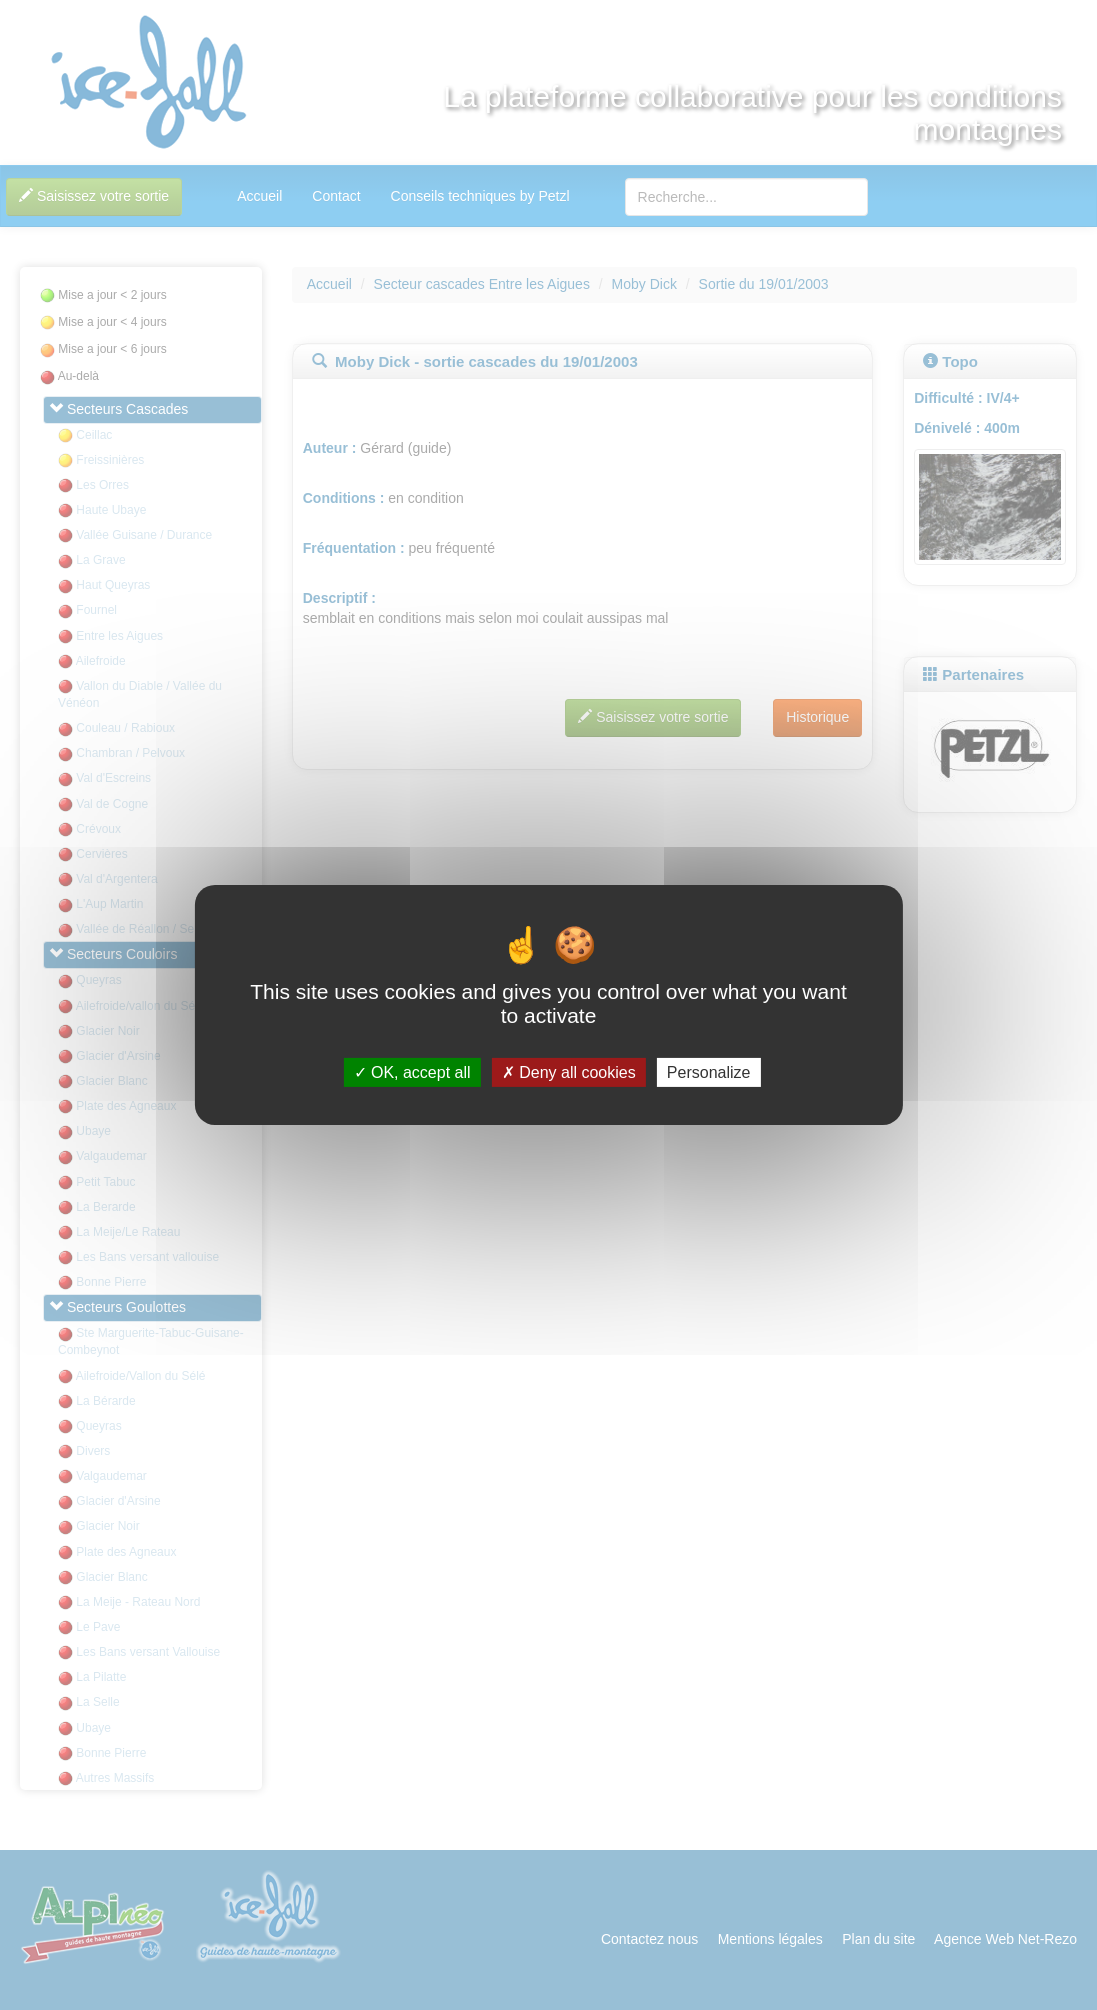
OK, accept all (412, 1072)
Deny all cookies (569, 1072)
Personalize (709, 1072)
